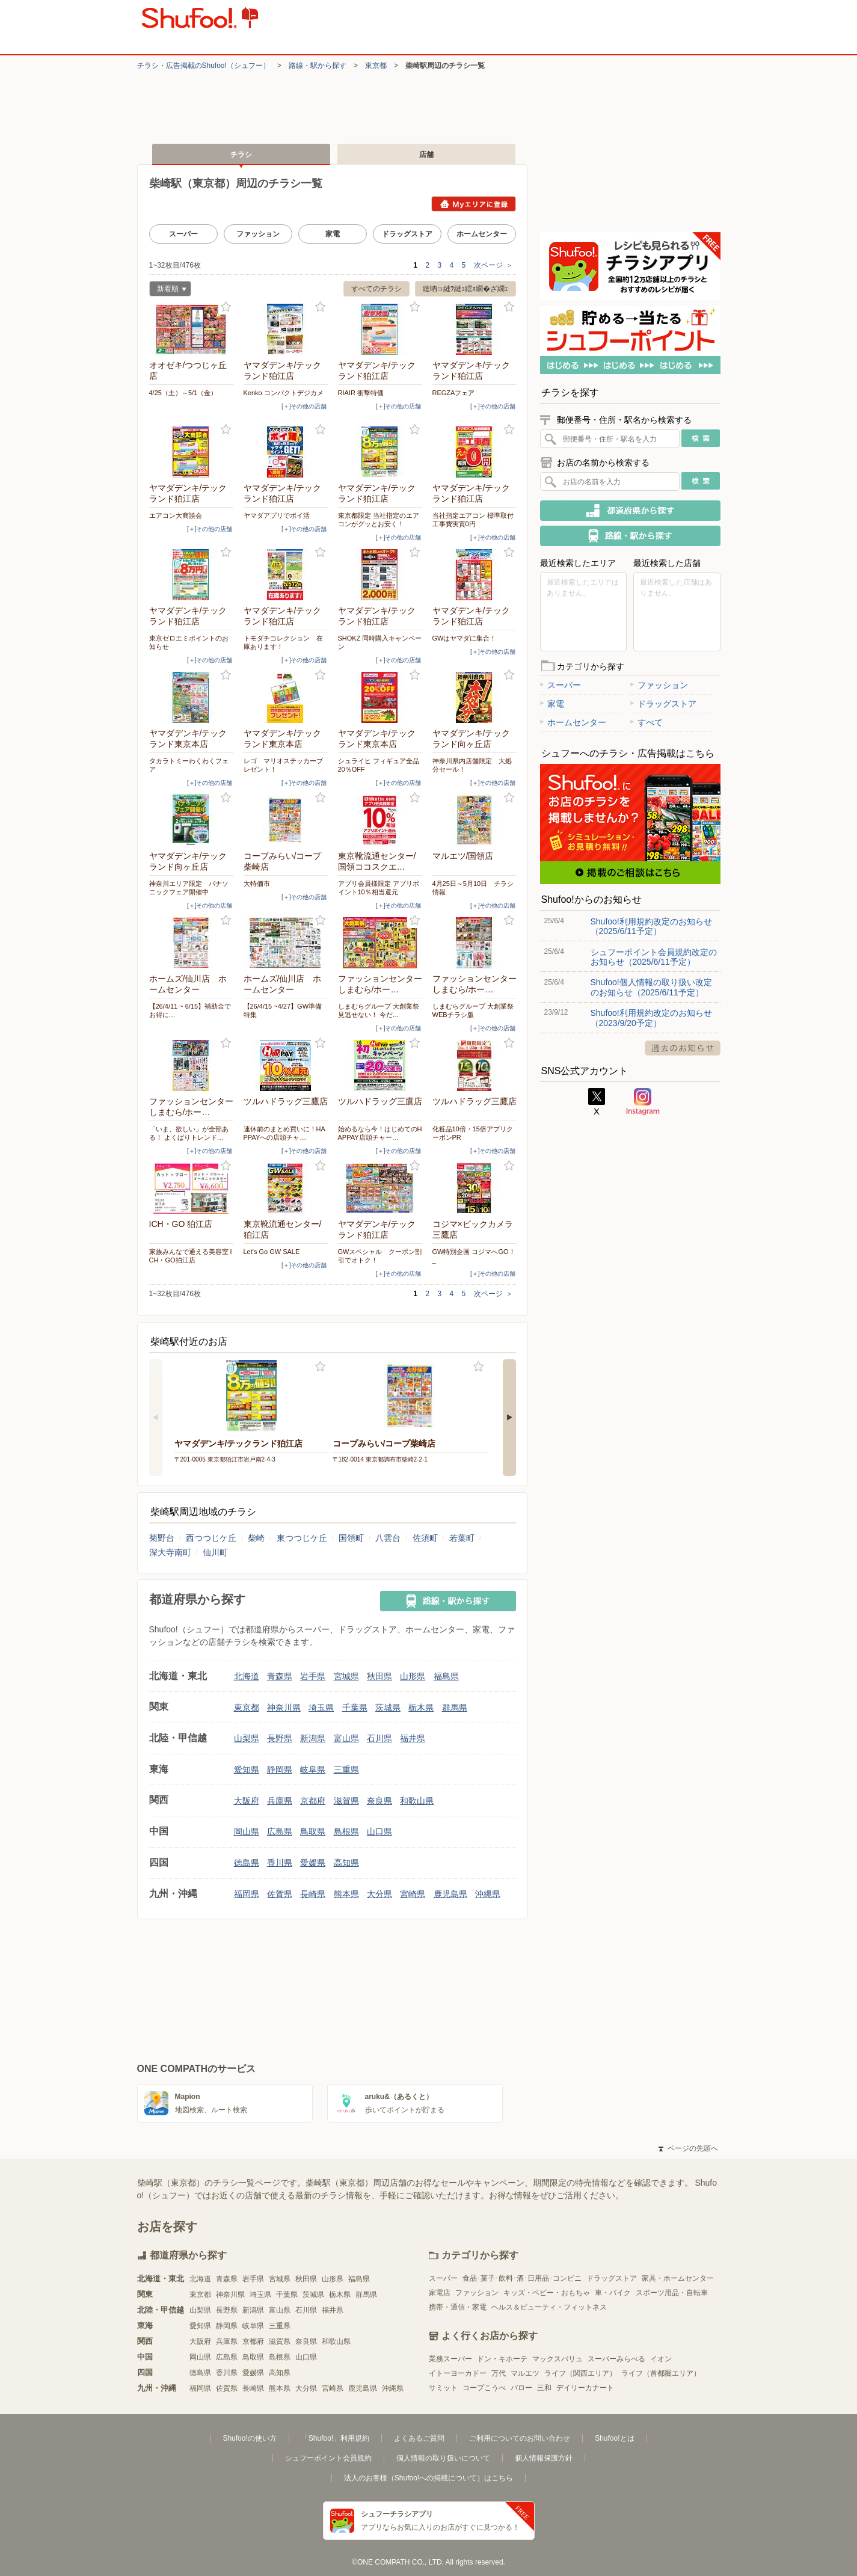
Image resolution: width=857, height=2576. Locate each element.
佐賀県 (279, 1894)
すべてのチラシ (376, 288)
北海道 (246, 1676)
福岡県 (246, 1894)
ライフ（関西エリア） (580, 2373)
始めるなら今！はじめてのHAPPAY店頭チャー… (380, 1133)
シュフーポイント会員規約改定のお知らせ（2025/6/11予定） (654, 957)
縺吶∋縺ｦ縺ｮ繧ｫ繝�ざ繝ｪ (465, 288)
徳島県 (246, 1862)
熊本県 (346, 1894)
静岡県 (279, 1769)
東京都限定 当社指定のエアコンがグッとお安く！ (378, 519)
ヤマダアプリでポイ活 (277, 515)
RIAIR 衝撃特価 (361, 392)
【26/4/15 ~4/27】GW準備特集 (283, 1010)
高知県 (346, 1862)
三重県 (346, 1769)
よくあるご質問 (419, 2438)
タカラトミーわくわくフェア (189, 765)
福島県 (446, 1676)
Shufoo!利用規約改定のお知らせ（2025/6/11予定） (651, 926)
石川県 (379, 1738)
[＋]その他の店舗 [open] (304, 406)
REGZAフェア (453, 392)
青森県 (279, 1676)
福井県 (412, 1738)
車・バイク (613, 2293)
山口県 (379, 1831)
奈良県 (379, 1801)
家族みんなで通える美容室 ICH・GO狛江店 (190, 1256)
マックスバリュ (557, 2359)
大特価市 (257, 883)
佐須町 (425, 1538)
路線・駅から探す (317, 65)
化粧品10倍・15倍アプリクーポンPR (472, 1133)
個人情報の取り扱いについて (443, 2458)
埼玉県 (321, 1707)
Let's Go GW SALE (272, 1251)
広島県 (279, 1831)
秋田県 (379, 1676)
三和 (544, 2388)
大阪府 (246, 1801)
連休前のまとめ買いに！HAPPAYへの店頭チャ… (284, 1133)
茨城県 (388, 1707)
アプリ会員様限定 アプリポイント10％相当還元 (378, 888)
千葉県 (354, 1707)
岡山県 (246, 1831)
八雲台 (388, 1538)
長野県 (279, 1738)
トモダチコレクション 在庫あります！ (283, 642)
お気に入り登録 (225, 307)
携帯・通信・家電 (458, 2307)
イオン (661, 2359)
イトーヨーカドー (458, 2373)
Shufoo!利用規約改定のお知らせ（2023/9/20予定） (651, 1017)
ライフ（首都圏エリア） (661, 2373)
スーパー (183, 234)
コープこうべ (484, 2388)
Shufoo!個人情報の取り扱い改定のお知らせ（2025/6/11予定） (651, 987)
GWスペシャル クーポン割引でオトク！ (380, 1256)
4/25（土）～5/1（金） (183, 392)
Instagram (643, 1102)
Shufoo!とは (614, 2438)
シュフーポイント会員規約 (328, 2458)
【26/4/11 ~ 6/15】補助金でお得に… (190, 1010)
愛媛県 (312, 1862)
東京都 (376, 65)
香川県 (279, 1862)
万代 (498, 2373)
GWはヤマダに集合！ (464, 638)
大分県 (379, 1894)
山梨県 (246, 1738)
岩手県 (312, 1676)
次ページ (493, 265)
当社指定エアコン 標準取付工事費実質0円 (473, 519)
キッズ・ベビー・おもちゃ (546, 2293)
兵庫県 (279, 1801)
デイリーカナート (585, 2388)
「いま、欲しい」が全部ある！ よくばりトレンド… (189, 1133)
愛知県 (246, 1769)
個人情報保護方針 (544, 2458)
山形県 (412, 1676)
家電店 (439, 2293)
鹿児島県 (450, 1894)
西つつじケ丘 (211, 1538)
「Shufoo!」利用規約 (335, 2438)
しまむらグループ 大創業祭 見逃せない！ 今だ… (378, 1010)
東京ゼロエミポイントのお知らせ (189, 642)
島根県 (346, 1831)
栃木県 (421, 1707)
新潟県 (312, 1738)
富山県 (346, 1738)
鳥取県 (312, 1831)
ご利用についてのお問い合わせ (519, 2438)
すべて (646, 722)
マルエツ (525, 2373)
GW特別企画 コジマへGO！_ (473, 1256)
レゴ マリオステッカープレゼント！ (283, 765)
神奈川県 (284, 1707)
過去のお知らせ (682, 1048)
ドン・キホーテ (502, 2359)
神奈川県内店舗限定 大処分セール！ (472, 765)
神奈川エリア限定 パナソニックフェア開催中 (189, 888)
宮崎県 (412, 1894)
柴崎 (256, 1538)
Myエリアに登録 (473, 204)
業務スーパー (450, 2359)
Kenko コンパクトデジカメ (284, 392)
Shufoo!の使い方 (249, 2438)
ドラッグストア (407, 234)
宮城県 (346, 1676)
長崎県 (312, 1894)
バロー (521, 2388)
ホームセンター (481, 234)
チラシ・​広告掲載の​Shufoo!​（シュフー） (203, 65)
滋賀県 (346, 1801)
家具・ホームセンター (678, 2278)
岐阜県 (312, 1769)
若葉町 (462, 1538)
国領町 (351, 1538)
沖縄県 (487, 1894)
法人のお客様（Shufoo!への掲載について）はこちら (428, 2478)
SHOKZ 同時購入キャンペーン (380, 642)
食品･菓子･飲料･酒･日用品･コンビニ (522, 2278)
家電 (332, 234)
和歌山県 (417, 1801)
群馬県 (454, 1707)
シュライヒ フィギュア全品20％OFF (378, 765)
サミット (443, 2388)
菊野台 (161, 1538)
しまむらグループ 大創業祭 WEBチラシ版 (473, 1010)
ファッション (258, 234)
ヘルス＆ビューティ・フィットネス (549, 2307)
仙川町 (215, 1552)
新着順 (167, 290)
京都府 (312, 1801)
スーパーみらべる (616, 2359)
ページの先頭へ (688, 2148)
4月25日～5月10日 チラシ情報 (473, 888)
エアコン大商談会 (175, 515)
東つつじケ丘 (302, 1538)
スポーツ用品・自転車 (672, 2293)
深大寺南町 (170, 1552)
